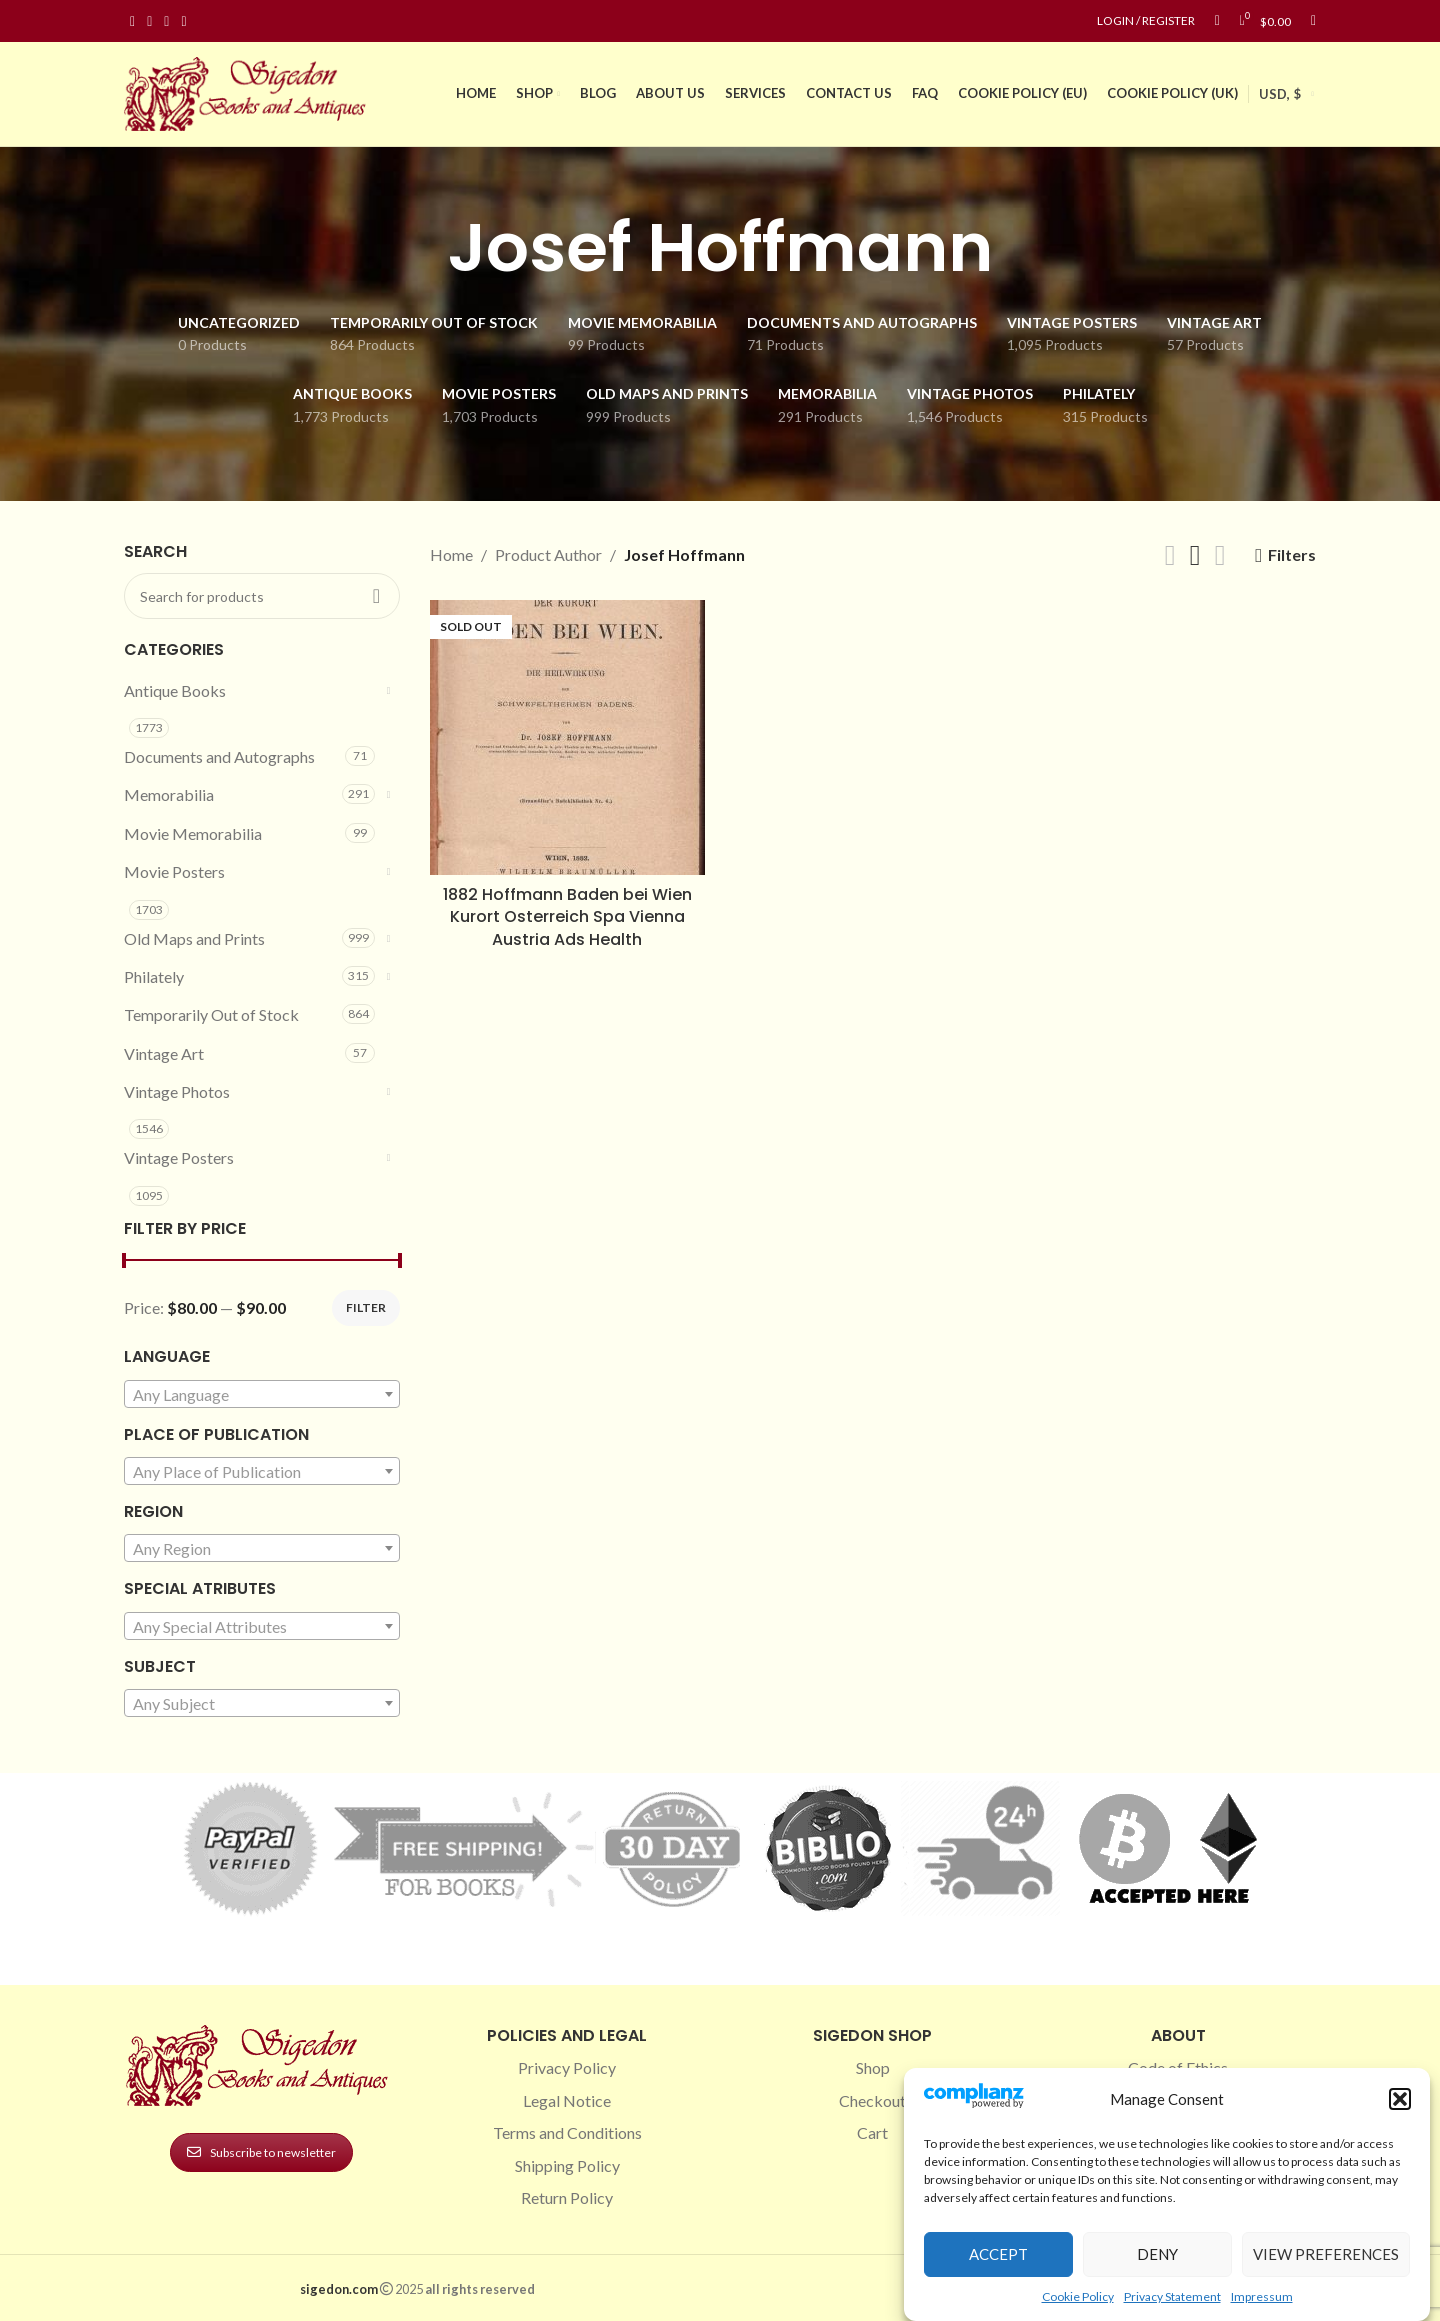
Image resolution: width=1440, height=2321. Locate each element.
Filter (366, 1307)
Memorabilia (169, 794)
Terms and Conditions (567, 2132)
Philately (154, 976)
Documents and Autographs (219, 756)
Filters (1292, 555)
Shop (873, 2067)
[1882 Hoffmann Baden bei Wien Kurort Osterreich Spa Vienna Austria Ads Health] (568, 738)
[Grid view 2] (1170, 555)
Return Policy (567, 2197)
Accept (998, 2254)
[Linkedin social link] (183, 21)
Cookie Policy (1078, 2296)
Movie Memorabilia (193, 833)
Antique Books (175, 690)
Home (451, 554)
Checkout (872, 2100)
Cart (872, 2132)
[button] (1400, 2099)
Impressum (1262, 2296)
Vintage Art (164, 1053)
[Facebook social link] (132, 21)
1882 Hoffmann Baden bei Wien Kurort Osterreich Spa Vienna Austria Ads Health (567, 917)
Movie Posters (174, 871)
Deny (1157, 2254)
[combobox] (262, 1394)
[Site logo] (249, 91)
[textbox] (262, 1395)
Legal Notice (567, 2100)
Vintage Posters (179, 1157)
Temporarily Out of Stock (211, 1014)
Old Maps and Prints (194, 938)
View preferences (1326, 2254)
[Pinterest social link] (166, 21)
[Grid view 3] (1195, 555)
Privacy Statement (1172, 2296)
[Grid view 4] (1220, 555)
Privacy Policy (567, 2067)
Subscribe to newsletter (261, 2152)
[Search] (1313, 21)
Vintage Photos (177, 1091)
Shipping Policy (567, 2165)
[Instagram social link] (149, 21)
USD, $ (1280, 94)
